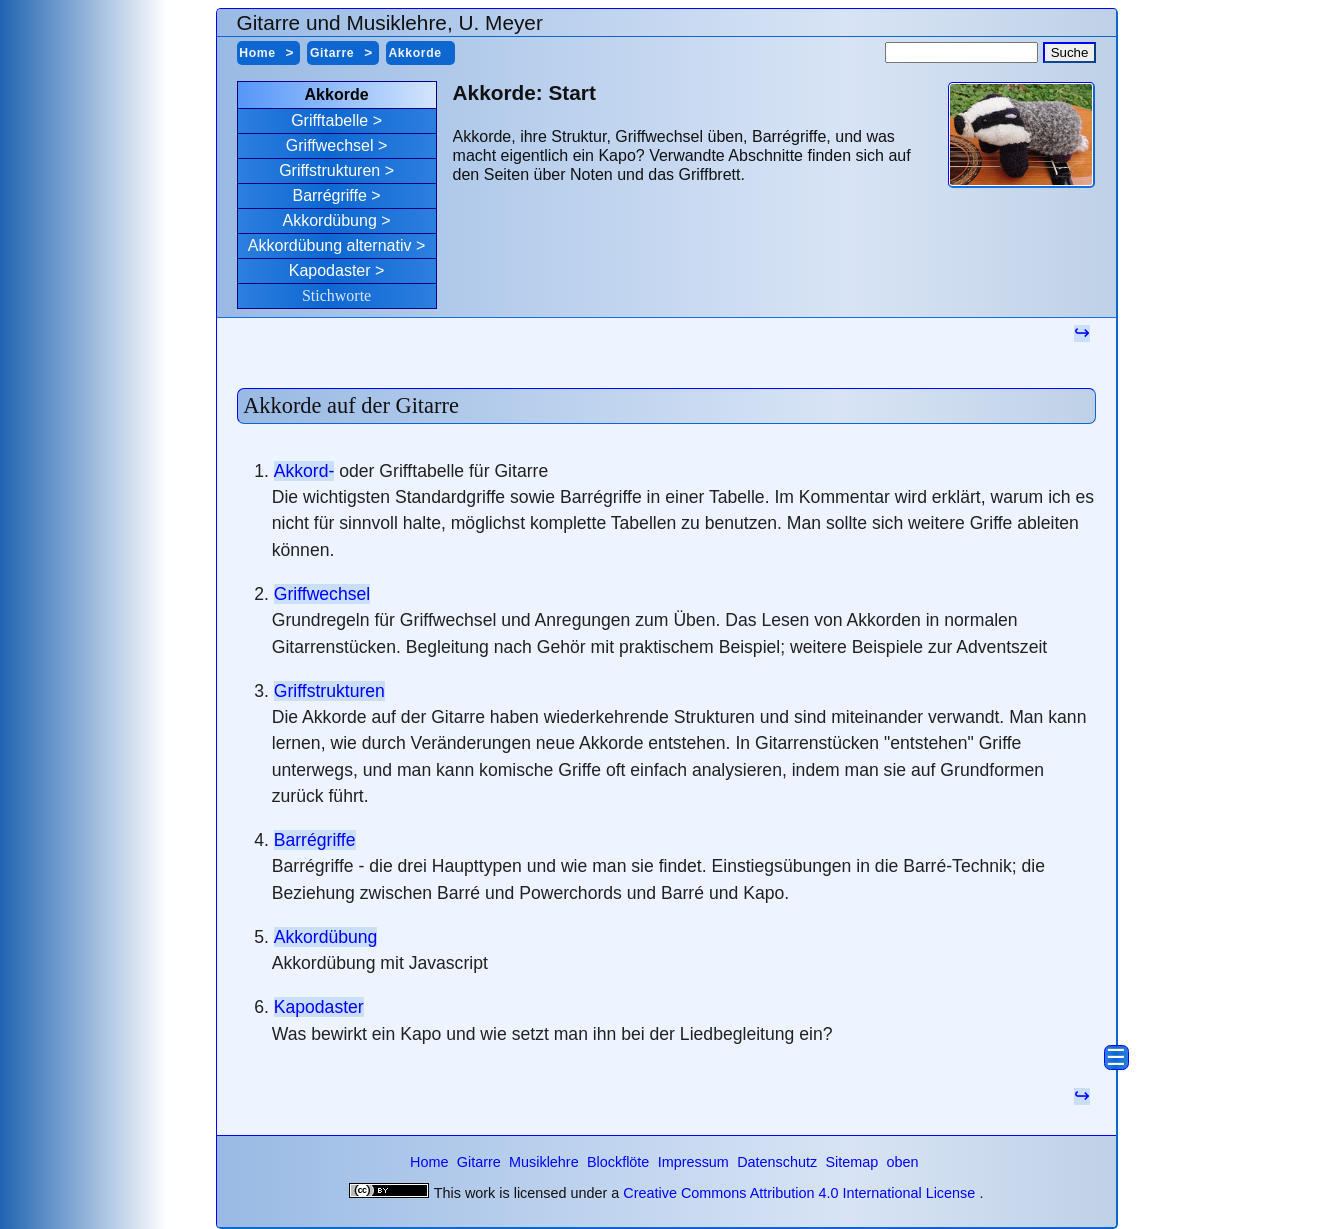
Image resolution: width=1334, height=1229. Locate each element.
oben (903, 1162)
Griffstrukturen (329, 170)
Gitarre (332, 53)
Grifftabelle (329, 120)
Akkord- (304, 471)
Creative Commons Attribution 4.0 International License (799, 1193)
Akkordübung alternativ (330, 245)
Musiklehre (546, 1162)
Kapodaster (330, 270)
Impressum (695, 1162)
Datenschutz (779, 1162)
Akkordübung (330, 220)
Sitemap (853, 1162)
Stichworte (336, 295)
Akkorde (414, 53)
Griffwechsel (330, 145)
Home (257, 53)
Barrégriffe (329, 195)
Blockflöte (620, 1162)
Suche (1070, 52)
